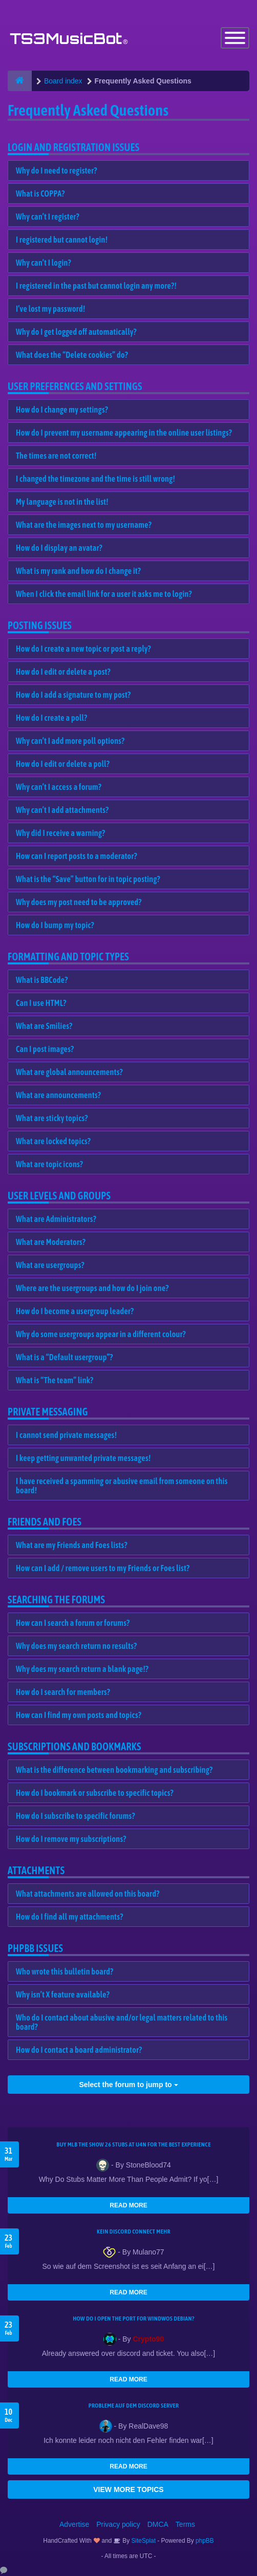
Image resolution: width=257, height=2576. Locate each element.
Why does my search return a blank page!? (82, 1668)
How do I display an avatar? (59, 547)
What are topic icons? (49, 1164)
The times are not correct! (56, 455)
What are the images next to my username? (84, 524)
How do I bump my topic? (55, 925)
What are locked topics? (53, 1141)
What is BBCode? (42, 979)
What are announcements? (58, 1095)
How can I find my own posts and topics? (78, 1715)
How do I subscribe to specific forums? (75, 1815)
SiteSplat (143, 2540)
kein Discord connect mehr (133, 2231)
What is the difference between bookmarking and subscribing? (114, 1769)
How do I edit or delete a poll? (63, 763)
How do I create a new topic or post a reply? (83, 648)
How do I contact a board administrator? (79, 2049)
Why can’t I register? (47, 216)
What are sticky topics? (52, 1118)
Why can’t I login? (43, 262)
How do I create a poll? (51, 717)
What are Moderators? (50, 1242)
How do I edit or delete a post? (63, 671)
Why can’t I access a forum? (58, 786)
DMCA (157, 2524)
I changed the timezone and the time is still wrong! (95, 478)
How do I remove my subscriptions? (71, 1838)
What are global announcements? (69, 1072)
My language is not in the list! (62, 501)
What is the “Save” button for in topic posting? (88, 879)
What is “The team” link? (54, 1380)
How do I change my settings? (62, 409)
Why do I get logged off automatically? (76, 331)
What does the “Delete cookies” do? (72, 354)
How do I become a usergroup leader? (75, 1311)
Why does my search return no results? (76, 1645)
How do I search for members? (63, 1692)
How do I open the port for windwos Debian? (134, 2318)
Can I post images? (45, 1049)
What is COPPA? (40, 193)
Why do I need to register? (56, 170)
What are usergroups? (50, 1265)
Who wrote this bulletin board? (64, 1971)
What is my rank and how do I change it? (78, 570)
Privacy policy (118, 2524)
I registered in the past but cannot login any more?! (96, 285)
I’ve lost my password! (50, 308)
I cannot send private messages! (66, 1435)
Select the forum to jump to (128, 2084)
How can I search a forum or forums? (73, 1622)
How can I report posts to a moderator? (76, 856)
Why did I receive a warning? (60, 833)
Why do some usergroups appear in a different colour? (101, 1334)
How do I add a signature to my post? (73, 694)
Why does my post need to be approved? (79, 902)
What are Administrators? (56, 1218)
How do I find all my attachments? (69, 1916)
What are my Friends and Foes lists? (71, 1545)
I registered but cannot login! (62, 239)
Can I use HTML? (41, 1002)
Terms (185, 2524)
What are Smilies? (44, 1026)
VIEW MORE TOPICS (128, 2489)
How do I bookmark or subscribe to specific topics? (95, 1792)
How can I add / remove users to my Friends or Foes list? (102, 1568)
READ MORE (128, 2205)
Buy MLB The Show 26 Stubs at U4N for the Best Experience (133, 2144)
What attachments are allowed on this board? (88, 1893)
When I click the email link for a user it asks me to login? (104, 593)
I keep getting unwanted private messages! (83, 1458)
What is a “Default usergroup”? (64, 1357)
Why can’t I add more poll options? (70, 740)
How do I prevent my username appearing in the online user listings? (124, 432)
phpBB (205, 2540)
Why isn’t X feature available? (63, 1994)
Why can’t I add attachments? (62, 809)
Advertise (74, 2524)
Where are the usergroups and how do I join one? (92, 1288)
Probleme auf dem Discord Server (134, 2405)
